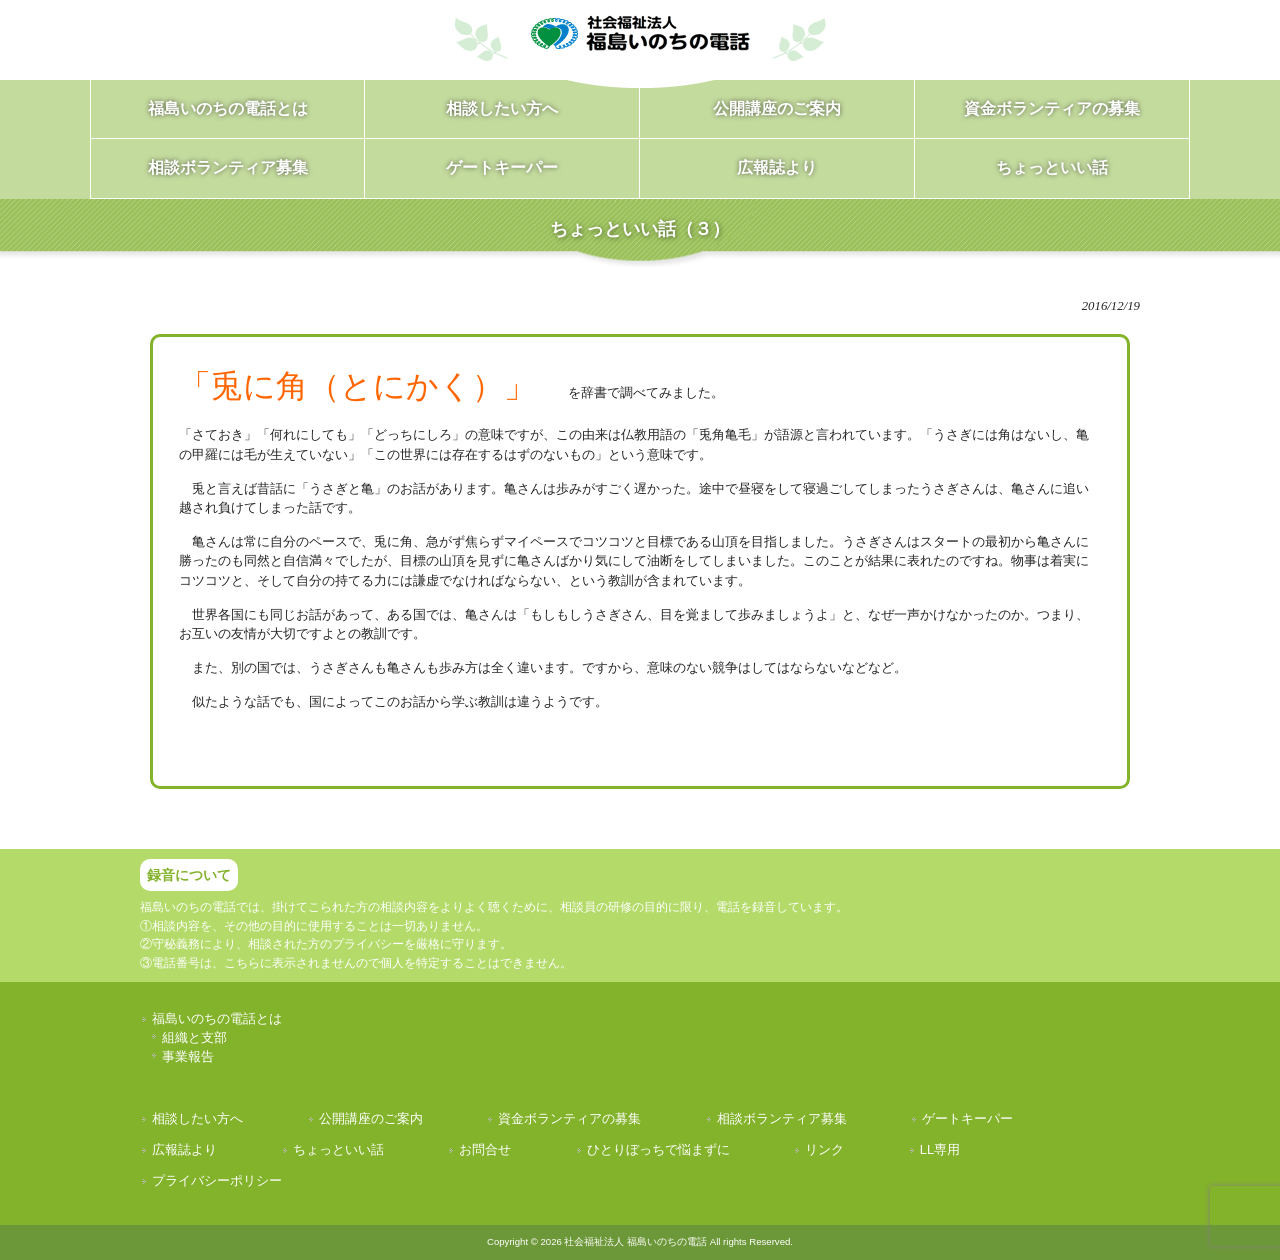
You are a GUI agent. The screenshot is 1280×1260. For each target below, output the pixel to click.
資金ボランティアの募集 (569, 1118)
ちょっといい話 (338, 1149)
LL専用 (940, 1149)
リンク (824, 1149)
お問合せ (485, 1149)
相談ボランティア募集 (782, 1118)
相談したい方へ (197, 1118)
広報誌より (184, 1149)
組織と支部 (194, 1037)
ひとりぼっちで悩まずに (658, 1149)
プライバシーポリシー (217, 1180)
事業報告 (188, 1056)
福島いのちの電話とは (217, 1018)
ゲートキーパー (967, 1118)
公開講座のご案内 (371, 1118)
